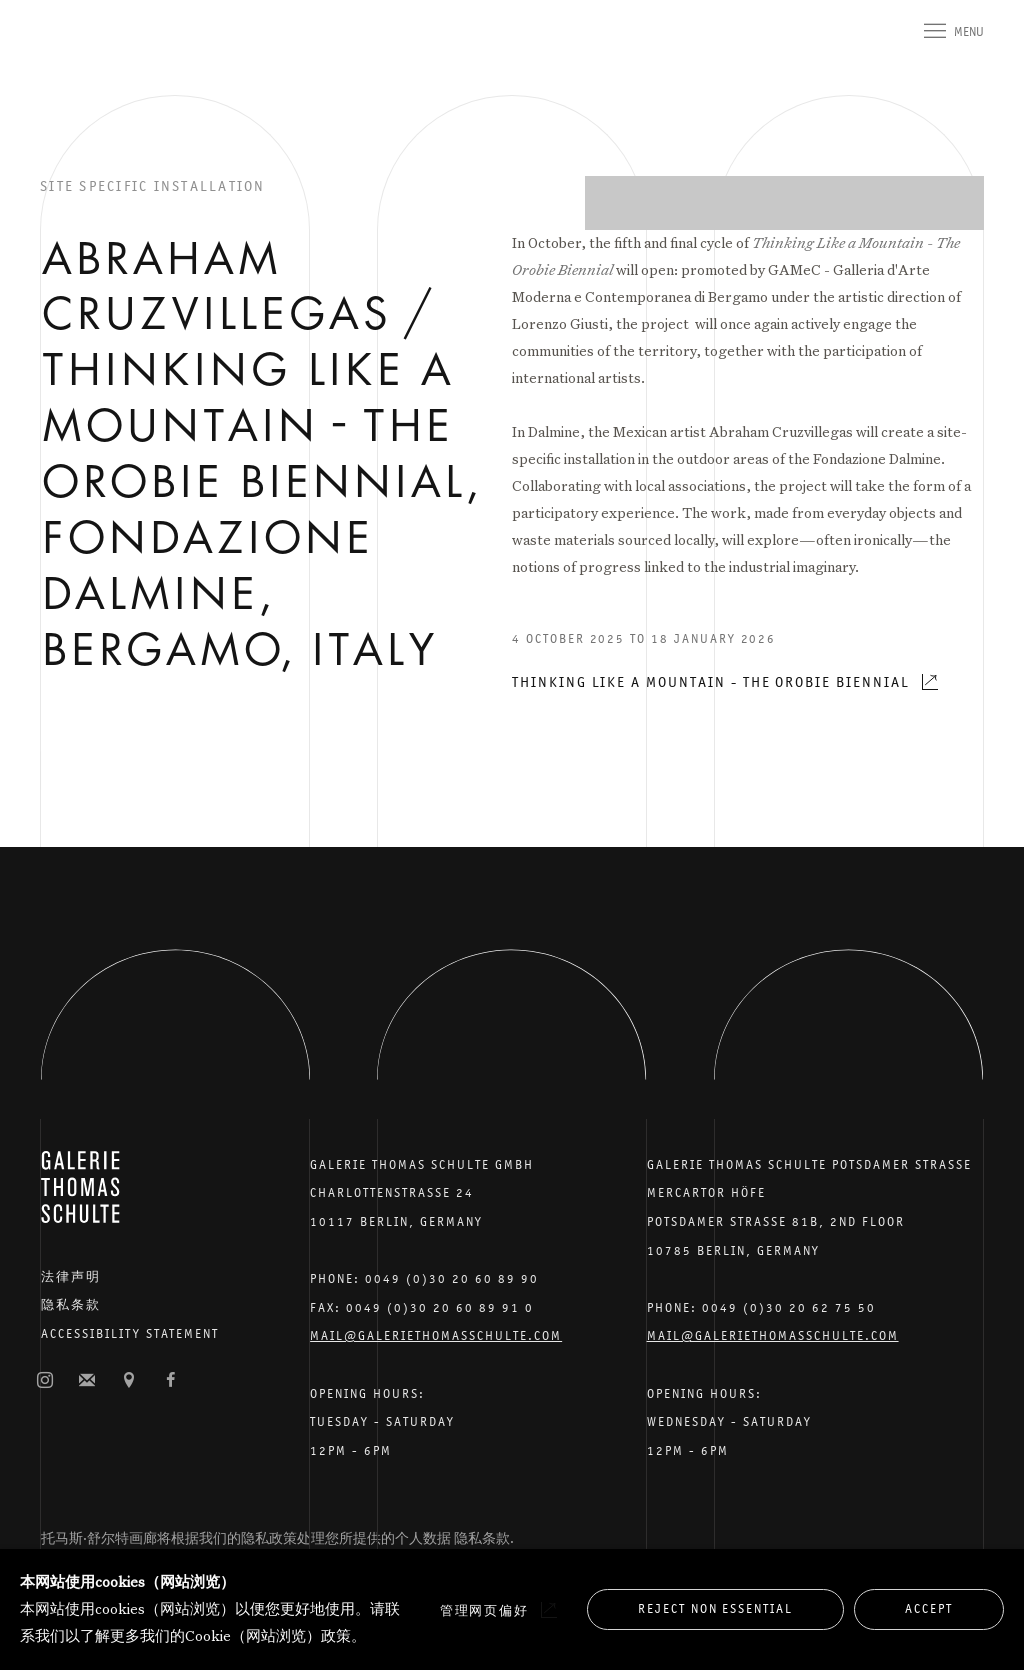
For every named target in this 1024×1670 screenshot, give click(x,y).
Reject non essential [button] (715, 1608)
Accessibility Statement (130, 1333)
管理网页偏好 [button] (485, 1610)
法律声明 (71, 1276)
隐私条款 (71, 1304)
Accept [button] (929, 1608)
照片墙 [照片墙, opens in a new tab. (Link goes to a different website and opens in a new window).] (45, 1381)
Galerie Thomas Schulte (80, 60)
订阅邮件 (87, 1381)
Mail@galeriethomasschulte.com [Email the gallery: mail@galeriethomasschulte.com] (436, 1335)
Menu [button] (969, 31)
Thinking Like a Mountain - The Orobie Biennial (711, 681)
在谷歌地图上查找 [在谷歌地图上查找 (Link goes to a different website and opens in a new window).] (129, 1381)
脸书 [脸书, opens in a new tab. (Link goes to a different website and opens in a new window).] (171, 1381)
